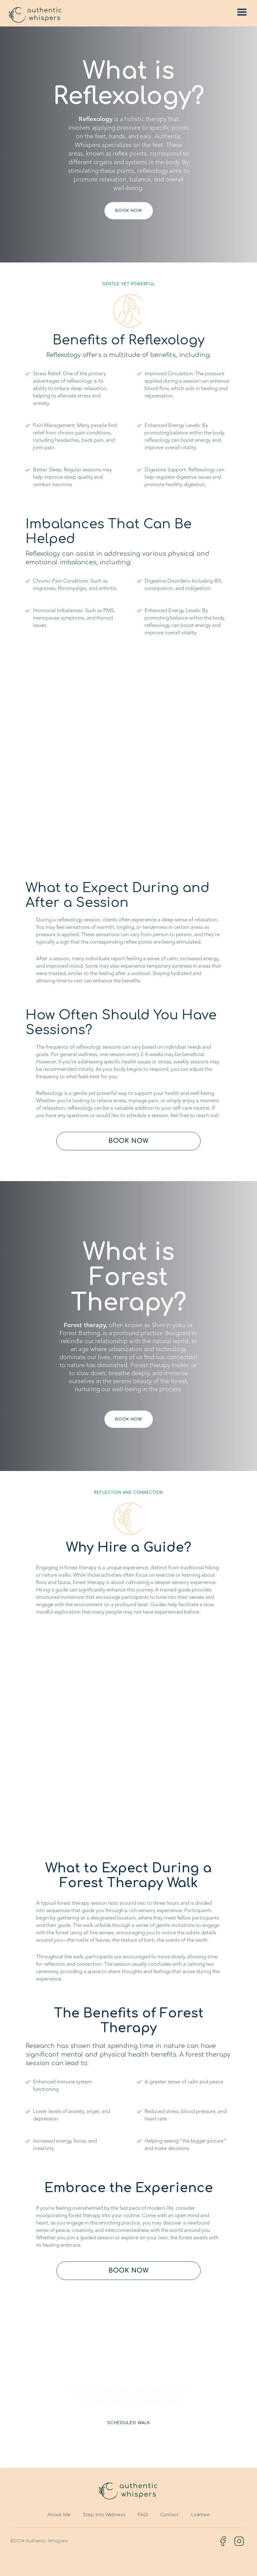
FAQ (143, 2514)
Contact (169, 2514)
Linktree (200, 2514)
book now (128, 211)
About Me (59, 2514)
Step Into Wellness (104, 2514)
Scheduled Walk (128, 2423)
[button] (242, 12)
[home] (35, 14)
